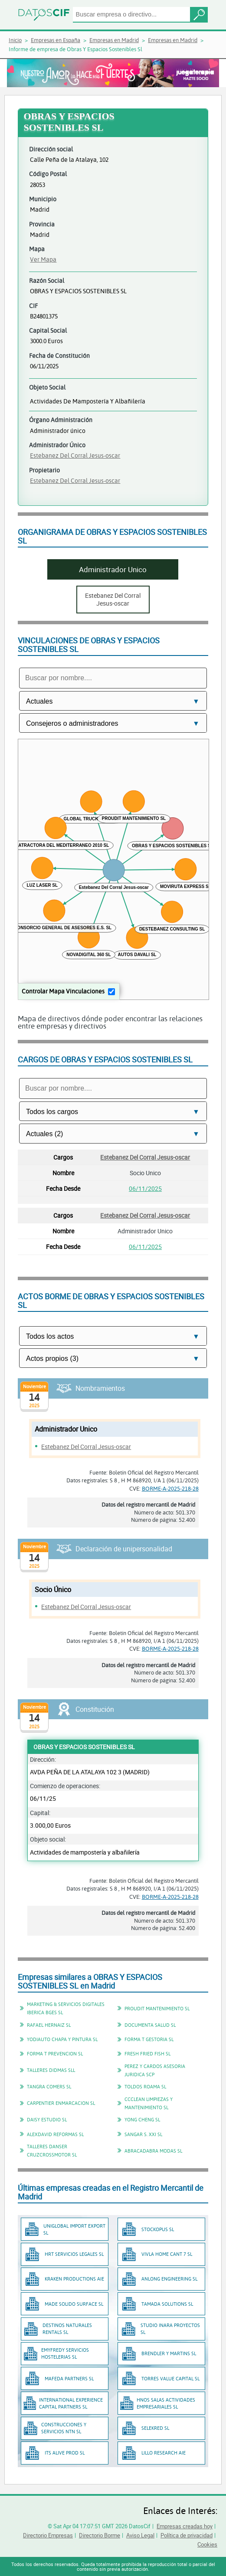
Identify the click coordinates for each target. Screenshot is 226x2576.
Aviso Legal (140, 2535)
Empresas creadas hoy (185, 2526)
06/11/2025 (145, 1188)
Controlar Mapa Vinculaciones (63, 991)
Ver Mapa (43, 259)
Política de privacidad (186, 2535)
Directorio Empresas (48, 2535)
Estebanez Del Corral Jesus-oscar (75, 455)
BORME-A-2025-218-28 (170, 1488)
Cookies (207, 2544)
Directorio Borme (99, 2535)
